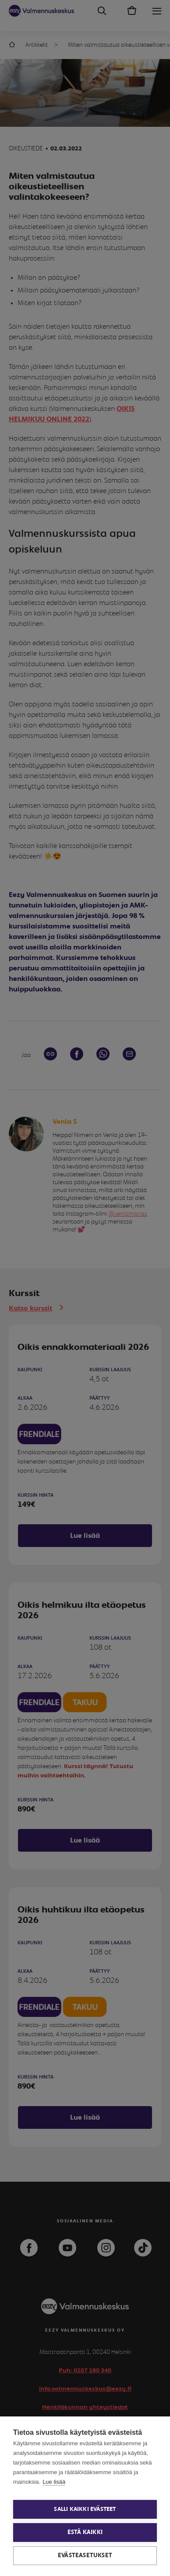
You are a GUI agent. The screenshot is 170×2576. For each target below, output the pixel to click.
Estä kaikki (85, 2532)
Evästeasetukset (85, 2555)
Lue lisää (53, 2482)
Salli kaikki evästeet (85, 2509)
